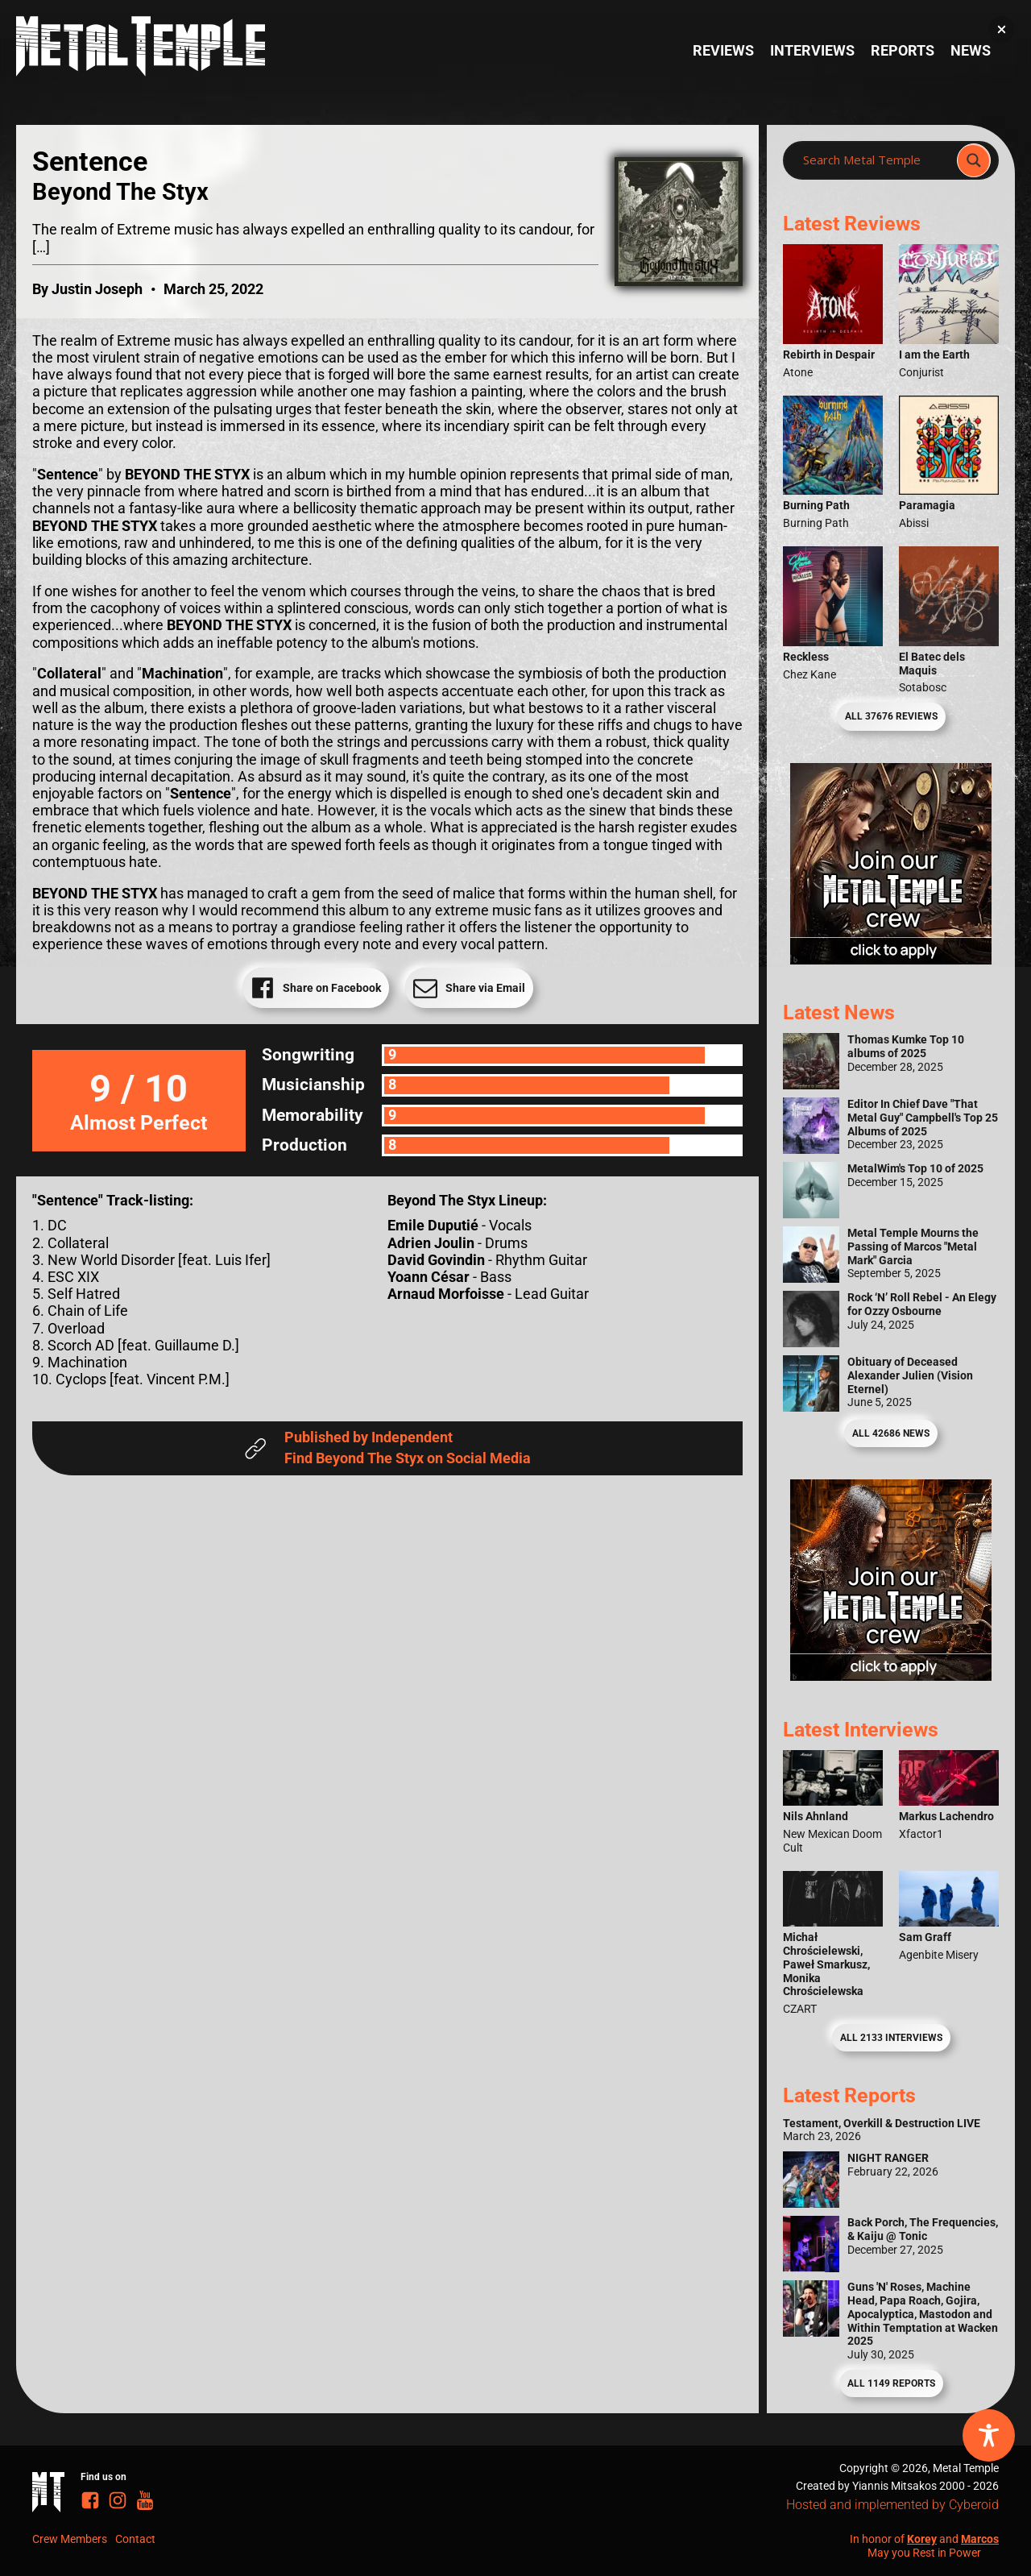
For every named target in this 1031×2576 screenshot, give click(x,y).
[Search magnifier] (974, 160)
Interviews (812, 51)
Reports (902, 51)
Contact (135, 2538)
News (970, 51)
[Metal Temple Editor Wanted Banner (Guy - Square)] (891, 1676)
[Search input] (874, 160)
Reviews (723, 51)
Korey (922, 2538)
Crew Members (69, 2538)
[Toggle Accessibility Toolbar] (989, 2435)
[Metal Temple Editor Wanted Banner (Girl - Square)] (891, 960)
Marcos (980, 2538)
